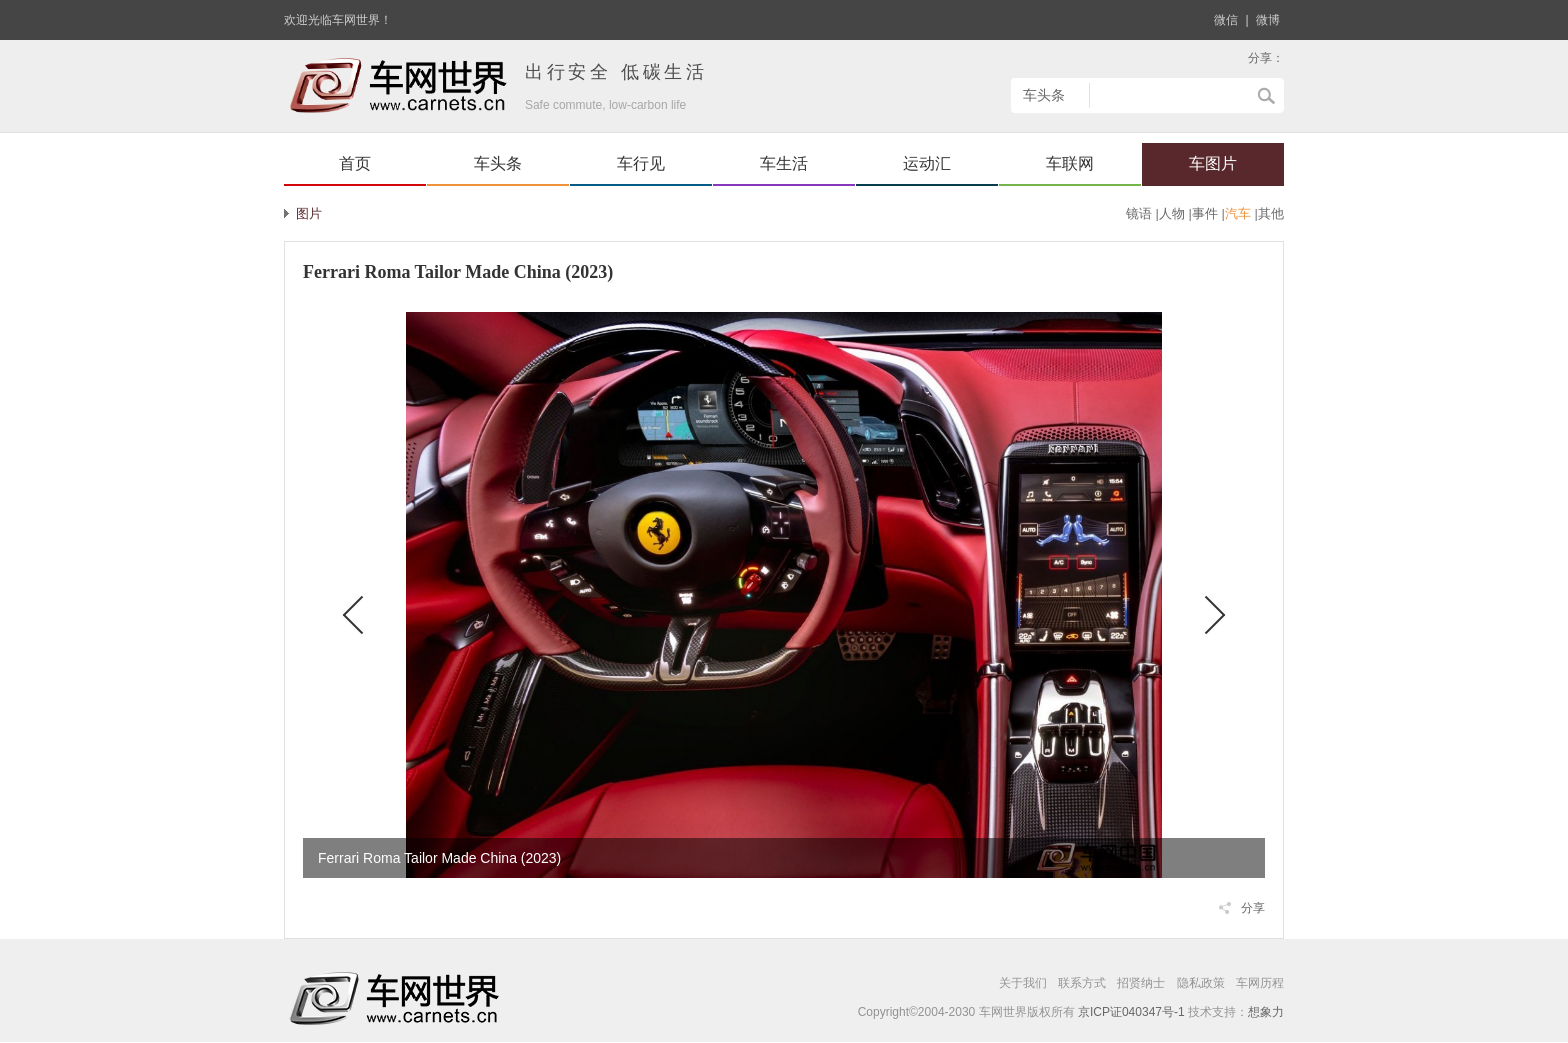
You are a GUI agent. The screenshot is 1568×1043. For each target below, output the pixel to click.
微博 (1268, 20)
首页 (355, 163)
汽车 (1238, 213)
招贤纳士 (1141, 983)
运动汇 (927, 163)
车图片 (1213, 163)
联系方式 (1082, 983)
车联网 (1070, 163)
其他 (1271, 213)
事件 (1205, 213)
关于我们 (1023, 983)
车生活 (784, 163)
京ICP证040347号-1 (1131, 1012)
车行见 (641, 163)
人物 (1172, 213)
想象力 (1266, 1012)
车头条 (498, 163)
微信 (1226, 20)
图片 (309, 213)
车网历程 (1260, 983)
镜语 (1139, 213)
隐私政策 (1201, 983)
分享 (1253, 908)
